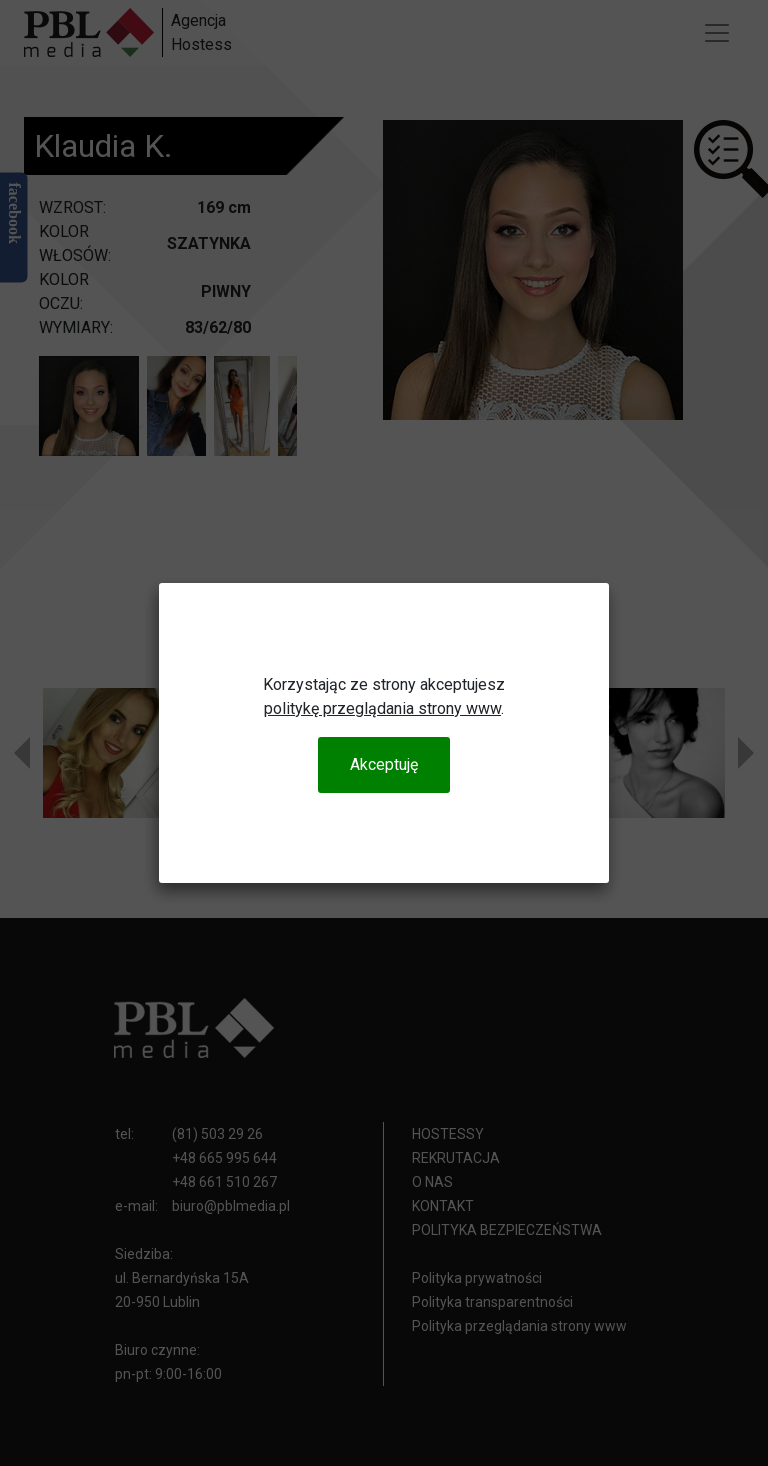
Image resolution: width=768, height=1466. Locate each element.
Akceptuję (384, 764)
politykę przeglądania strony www (382, 708)
